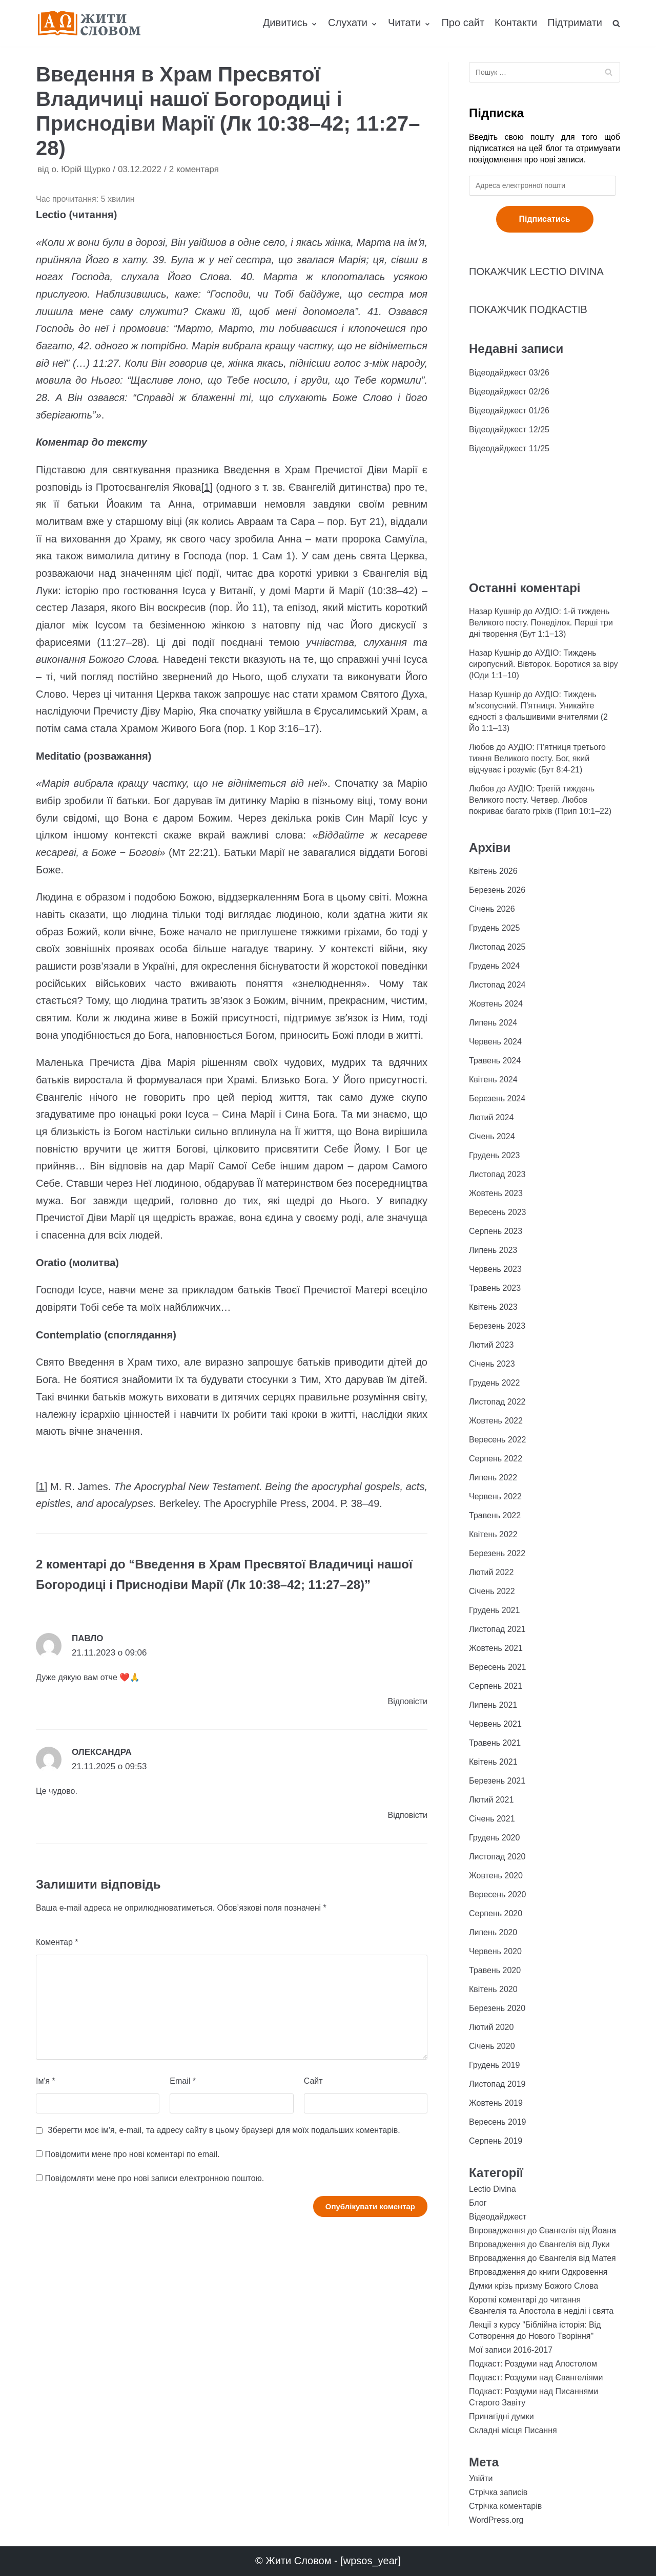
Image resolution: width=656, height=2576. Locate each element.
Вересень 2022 (497, 1439)
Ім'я (45, 2081)
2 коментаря (194, 169)
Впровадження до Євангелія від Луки (539, 2244)
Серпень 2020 (495, 1913)
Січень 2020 (492, 2046)
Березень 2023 (497, 1326)
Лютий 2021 (491, 1799)
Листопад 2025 (497, 947)
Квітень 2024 (493, 1079)
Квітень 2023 (493, 1307)
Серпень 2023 (495, 1231)
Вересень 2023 (497, 1212)
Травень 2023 (495, 1288)
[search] (616, 23)
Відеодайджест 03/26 (509, 372)
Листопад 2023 (497, 1174)
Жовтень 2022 (496, 1420)
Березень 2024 (497, 1098)
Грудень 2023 (494, 1155)
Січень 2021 (492, 1818)
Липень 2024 (493, 1022)
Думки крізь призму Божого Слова (533, 2285)
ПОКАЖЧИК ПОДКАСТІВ (528, 309)
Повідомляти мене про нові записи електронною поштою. (154, 2178)
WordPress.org (496, 2520)
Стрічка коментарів (505, 2506)
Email (183, 2081)
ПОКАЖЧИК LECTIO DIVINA (536, 271)
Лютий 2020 (491, 2027)
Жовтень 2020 (496, 1875)
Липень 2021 (493, 1705)
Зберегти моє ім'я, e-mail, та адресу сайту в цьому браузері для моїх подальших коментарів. (224, 2130)
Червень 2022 (495, 1496)
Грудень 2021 (494, 1610)
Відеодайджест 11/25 (509, 448)
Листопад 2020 (497, 1856)
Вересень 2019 (497, 2122)
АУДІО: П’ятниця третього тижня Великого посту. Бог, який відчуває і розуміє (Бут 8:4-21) (537, 758)
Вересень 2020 (497, 1894)
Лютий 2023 (491, 1345)
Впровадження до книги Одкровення (538, 2272)
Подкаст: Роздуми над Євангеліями (536, 2377)
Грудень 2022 (494, 1382)
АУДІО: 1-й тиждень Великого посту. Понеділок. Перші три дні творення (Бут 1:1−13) (541, 622)
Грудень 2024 (494, 965)
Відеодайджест (497, 2216)
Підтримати (574, 22)
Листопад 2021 (497, 1629)
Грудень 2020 (494, 1837)
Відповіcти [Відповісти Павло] (407, 1701)
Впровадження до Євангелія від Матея (542, 2258)
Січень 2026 (492, 909)
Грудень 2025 (494, 928)
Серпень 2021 (495, 1686)
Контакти (516, 22)
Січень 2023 (492, 1363)
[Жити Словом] (89, 23)
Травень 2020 (495, 1970)
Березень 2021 (497, 1780)
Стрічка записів (498, 2492)
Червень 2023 (495, 1269)
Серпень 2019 (495, 2141)
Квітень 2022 (493, 1534)
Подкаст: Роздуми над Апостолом (533, 2363)
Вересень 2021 (497, 1667)
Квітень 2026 (493, 871)
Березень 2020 (497, 2008)
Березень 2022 (497, 1553)
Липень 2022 (493, 1477)
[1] (206, 487)
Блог (478, 2202)
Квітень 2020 (493, 1989)
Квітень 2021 (493, 1761)
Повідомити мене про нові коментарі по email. (132, 2154)
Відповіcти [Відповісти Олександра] (407, 1815)
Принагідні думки (501, 2416)
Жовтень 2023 (496, 1193)
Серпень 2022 (495, 1458)
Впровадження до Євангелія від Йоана (542, 2230)
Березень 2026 (497, 890)
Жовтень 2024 (496, 1003)
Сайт (313, 2081)
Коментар (57, 1942)
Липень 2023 (493, 1250)
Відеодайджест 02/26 (509, 391)
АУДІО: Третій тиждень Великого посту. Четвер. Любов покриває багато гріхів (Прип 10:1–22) (540, 799)
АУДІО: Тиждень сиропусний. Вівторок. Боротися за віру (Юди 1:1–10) (543, 664)
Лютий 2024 (491, 1117)
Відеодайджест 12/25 (509, 429)
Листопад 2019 (497, 2084)
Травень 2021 (495, 1743)
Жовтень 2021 (496, 1648)
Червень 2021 (495, 1724)
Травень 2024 (495, 1060)
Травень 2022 (495, 1515)
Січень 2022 (492, 1591)
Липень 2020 (493, 1932)
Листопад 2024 (497, 984)
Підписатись (544, 219)
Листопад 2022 (497, 1401)
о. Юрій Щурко (80, 169)
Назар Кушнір (495, 611)
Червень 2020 (495, 1951)
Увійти (481, 2478)
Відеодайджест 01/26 (509, 410)
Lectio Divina (492, 2189)
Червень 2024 (495, 1041)
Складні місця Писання (513, 2430)
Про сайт (462, 22)
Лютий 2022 (491, 1572)
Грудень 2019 (494, 2065)
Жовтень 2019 (496, 2103)
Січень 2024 (492, 1136)
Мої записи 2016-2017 (510, 2349)
